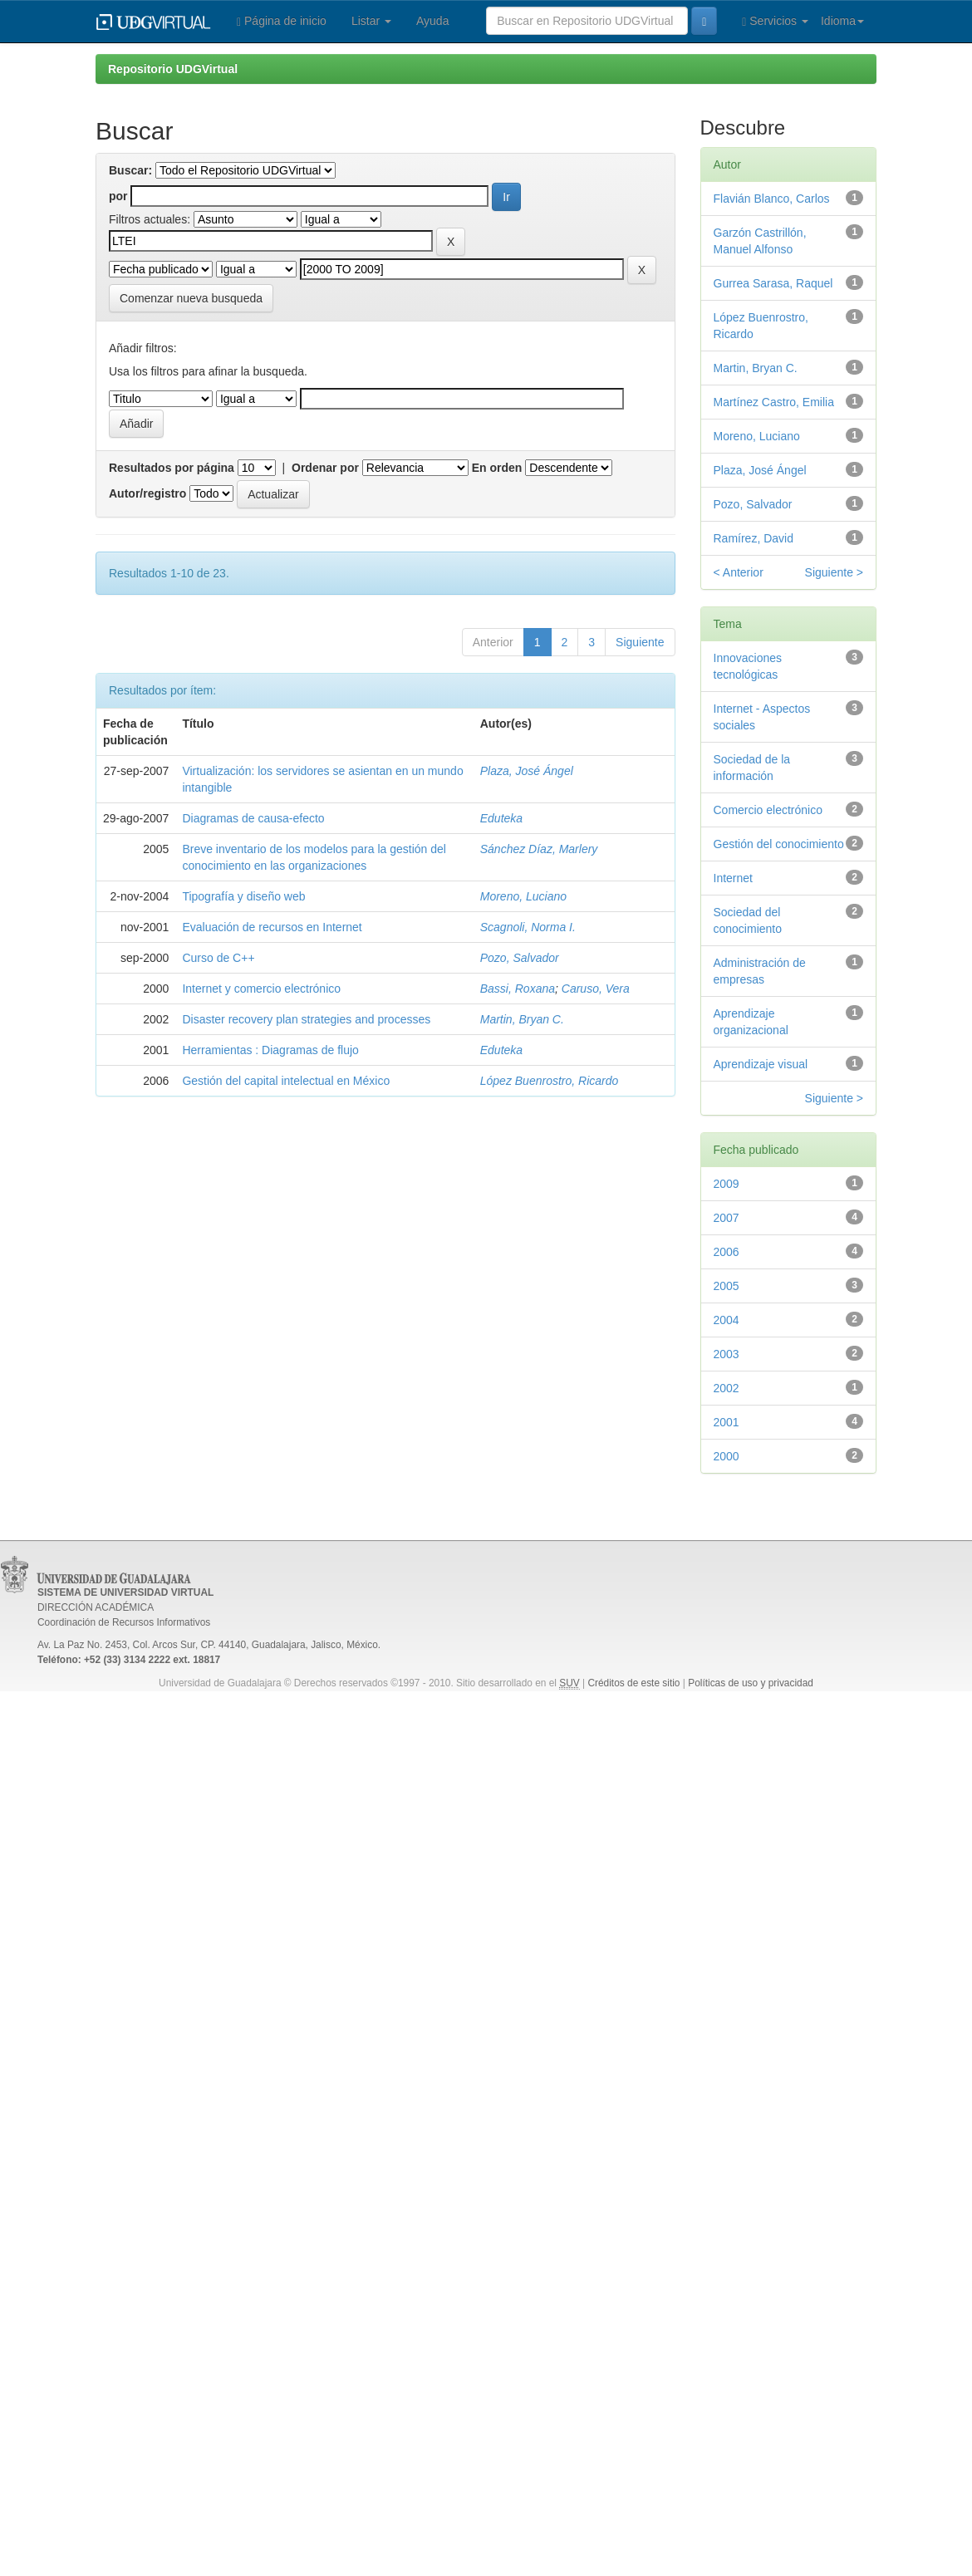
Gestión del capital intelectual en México (286, 1080)
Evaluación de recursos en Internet (271, 927)
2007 (726, 1217)
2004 (726, 1320)
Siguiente (640, 642)
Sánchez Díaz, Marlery (539, 849)
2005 (726, 1286)
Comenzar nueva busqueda (191, 298)
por (118, 196)
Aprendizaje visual (761, 1064)
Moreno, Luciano (523, 896)
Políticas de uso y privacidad (750, 1683)
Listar (371, 20)
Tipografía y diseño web (243, 896)
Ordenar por (325, 467)
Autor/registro (147, 493)
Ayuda (432, 20)
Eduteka (501, 818)
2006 (726, 1252)
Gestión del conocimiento (779, 844)
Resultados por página (171, 467)
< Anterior (738, 572)
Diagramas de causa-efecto (253, 818)
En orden (497, 467)
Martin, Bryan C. (522, 1019)
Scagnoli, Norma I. (528, 927)
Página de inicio (281, 21)
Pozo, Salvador (519, 957)
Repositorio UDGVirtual (173, 69)
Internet (733, 878)
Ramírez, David (753, 538)
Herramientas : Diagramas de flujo (270, 1050)
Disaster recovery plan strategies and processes (306, 1019)
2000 (726, 1456)
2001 (726, 1422)
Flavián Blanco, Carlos (772, 198)
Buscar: (130, 170)
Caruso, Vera (596, 988)
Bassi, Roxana (517, 988)
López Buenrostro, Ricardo (549, 1080)
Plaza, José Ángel (526, 771)
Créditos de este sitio (633, 1683)
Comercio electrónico (768, 810)
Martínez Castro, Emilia (774, 402)
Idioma (842, 20)
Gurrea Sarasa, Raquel (773, 283)
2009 (726, 1183)
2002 (726, 1388)
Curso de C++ (218, 957)
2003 (726, 1354)
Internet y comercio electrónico (261, 988)
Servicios (775, 21)
